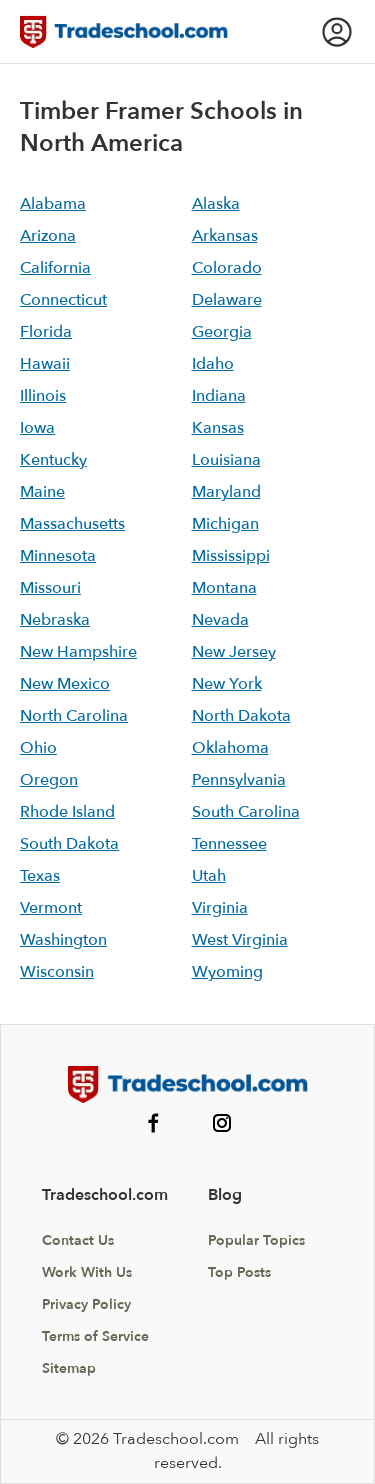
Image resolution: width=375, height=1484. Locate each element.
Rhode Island (67, 812)
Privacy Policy (86, 1304)
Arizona (48, 236)
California (55, 268)
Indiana (219, 396)
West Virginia (240, 940)
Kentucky (53, 460)
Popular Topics (256, 1240)
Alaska (216, 204)
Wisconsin (57, 972)
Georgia (222, 332)
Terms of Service (95, 1336)
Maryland (226, 492)
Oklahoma (230, 748)
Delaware (227, 300)
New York (227, 684)
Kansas (218, 428)
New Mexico (65, 684)
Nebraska (55, 620)
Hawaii (45, 364)
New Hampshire (78, 652)
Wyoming (227, 972)
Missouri (50, 588)
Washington (63, 940)
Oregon (49, 780)
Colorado (227, 268)
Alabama (53, 204)
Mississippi (231, 556)
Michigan (225, 524)
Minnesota (58, 556)
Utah (209, 876)
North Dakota (241, 716)
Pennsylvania (239, 780)
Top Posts (239, 1272)
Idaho (213, 364)
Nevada (220, 620)
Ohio (38, 748)
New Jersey (234, 652)
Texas (40, 876)
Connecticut (63, 300)
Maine (42, 492)
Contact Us (78, 1240)
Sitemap (69, 1368)
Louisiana (226, 460)
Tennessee (229, 844)
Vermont (51, 908)
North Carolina (74, 716)
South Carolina (246, 812)
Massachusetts (72, 524)
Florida (46, 332)
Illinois (43, 396)
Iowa (37, 428)
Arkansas (225, 236)
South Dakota (69, 844)
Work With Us (87, 1272)
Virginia (220, 908)
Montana (224, 588)
